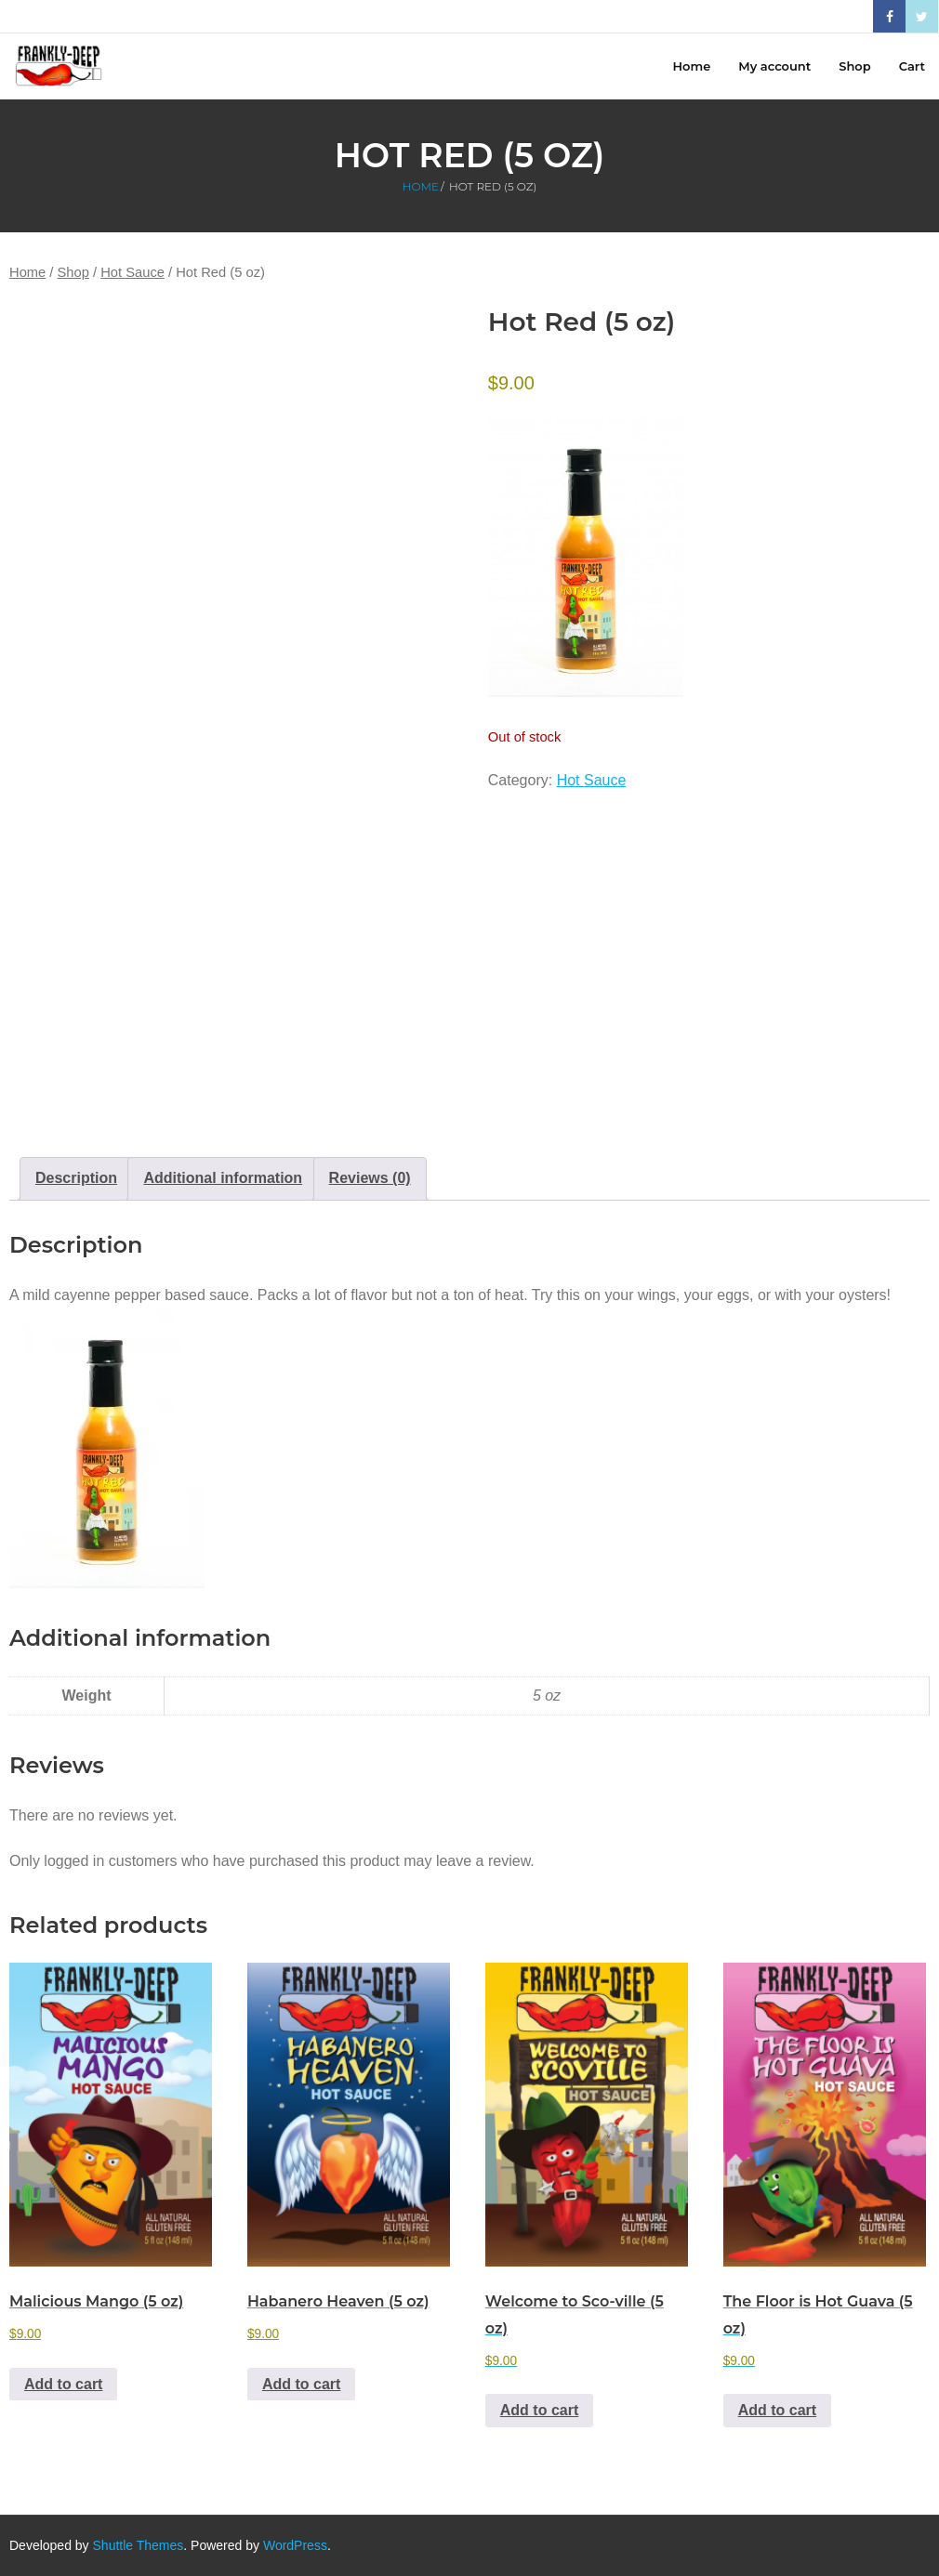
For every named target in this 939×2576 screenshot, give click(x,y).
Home (421, 186)
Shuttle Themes (138, 2545)
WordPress (295, 2545)
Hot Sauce (132, 272)
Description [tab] (76, 1178)
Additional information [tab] (222, 1178)
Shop (73, 272)
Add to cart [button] (63, 2384)
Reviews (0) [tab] (370, 1178)
